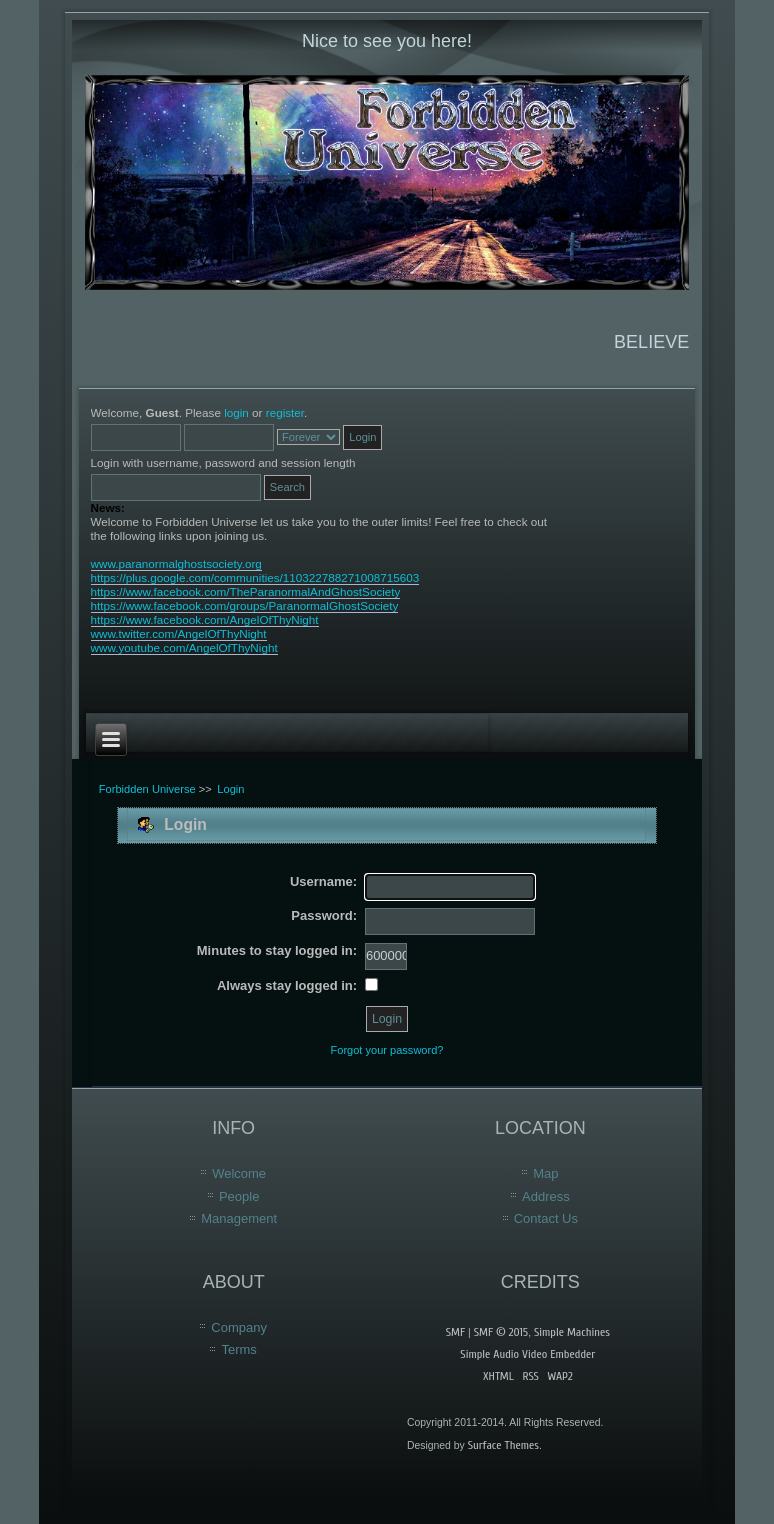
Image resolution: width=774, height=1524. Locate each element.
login (236, 412)
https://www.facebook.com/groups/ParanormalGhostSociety (245, 605)
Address (546, 1196)
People (239, 1196)
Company (239, 1327)
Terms (238, 1349)
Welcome (239, 1173)
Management (239, 1218)
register (285, 412)
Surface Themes (503, 1445)
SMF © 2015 (501, 1332)
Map (545, 1173)
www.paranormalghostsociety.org (176, 563)
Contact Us (546, 1218)
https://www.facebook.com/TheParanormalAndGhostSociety (246, 591)
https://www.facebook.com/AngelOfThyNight (205, 619)
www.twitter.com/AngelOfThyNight (179, 633)
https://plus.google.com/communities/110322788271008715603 (255, 577)
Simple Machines (572, 1332)
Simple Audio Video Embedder (527, 1354)
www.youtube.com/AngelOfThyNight (184, 647)
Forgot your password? (387, 1050)
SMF (455, 1332)
